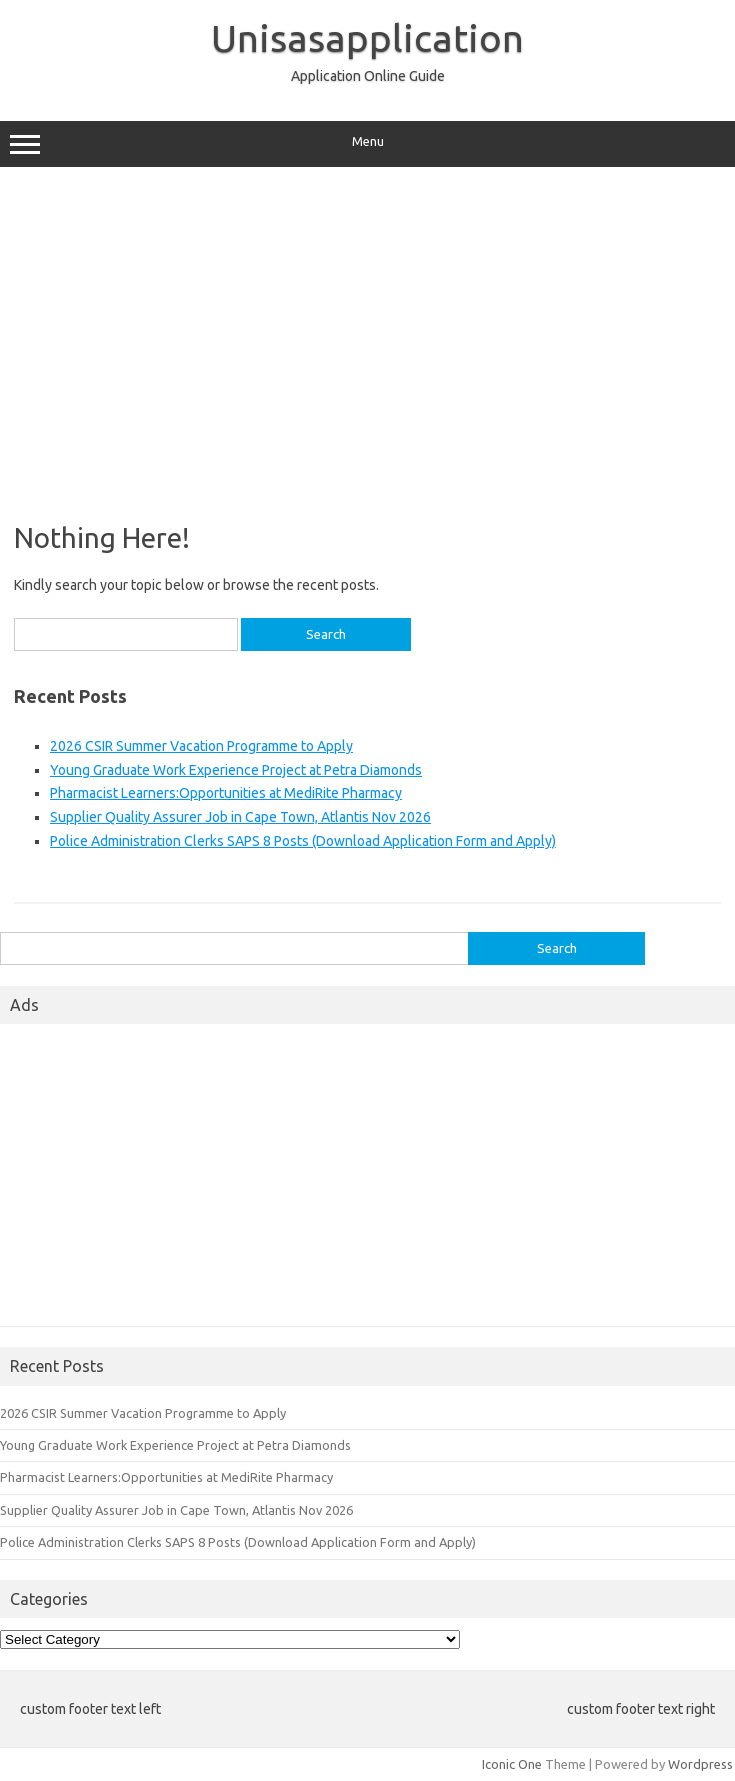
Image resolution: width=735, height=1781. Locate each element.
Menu (367, 144)
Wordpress (700, 1764)
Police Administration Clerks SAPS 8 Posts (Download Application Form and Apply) (303, 841)
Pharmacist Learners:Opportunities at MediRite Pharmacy (226, 793)
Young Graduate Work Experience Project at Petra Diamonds (236, 770)
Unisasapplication (367, 38)
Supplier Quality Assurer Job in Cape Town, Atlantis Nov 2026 (240, 817)
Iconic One (512, 1764)
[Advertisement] (367, 337)
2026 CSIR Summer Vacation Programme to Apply (201, 746)
